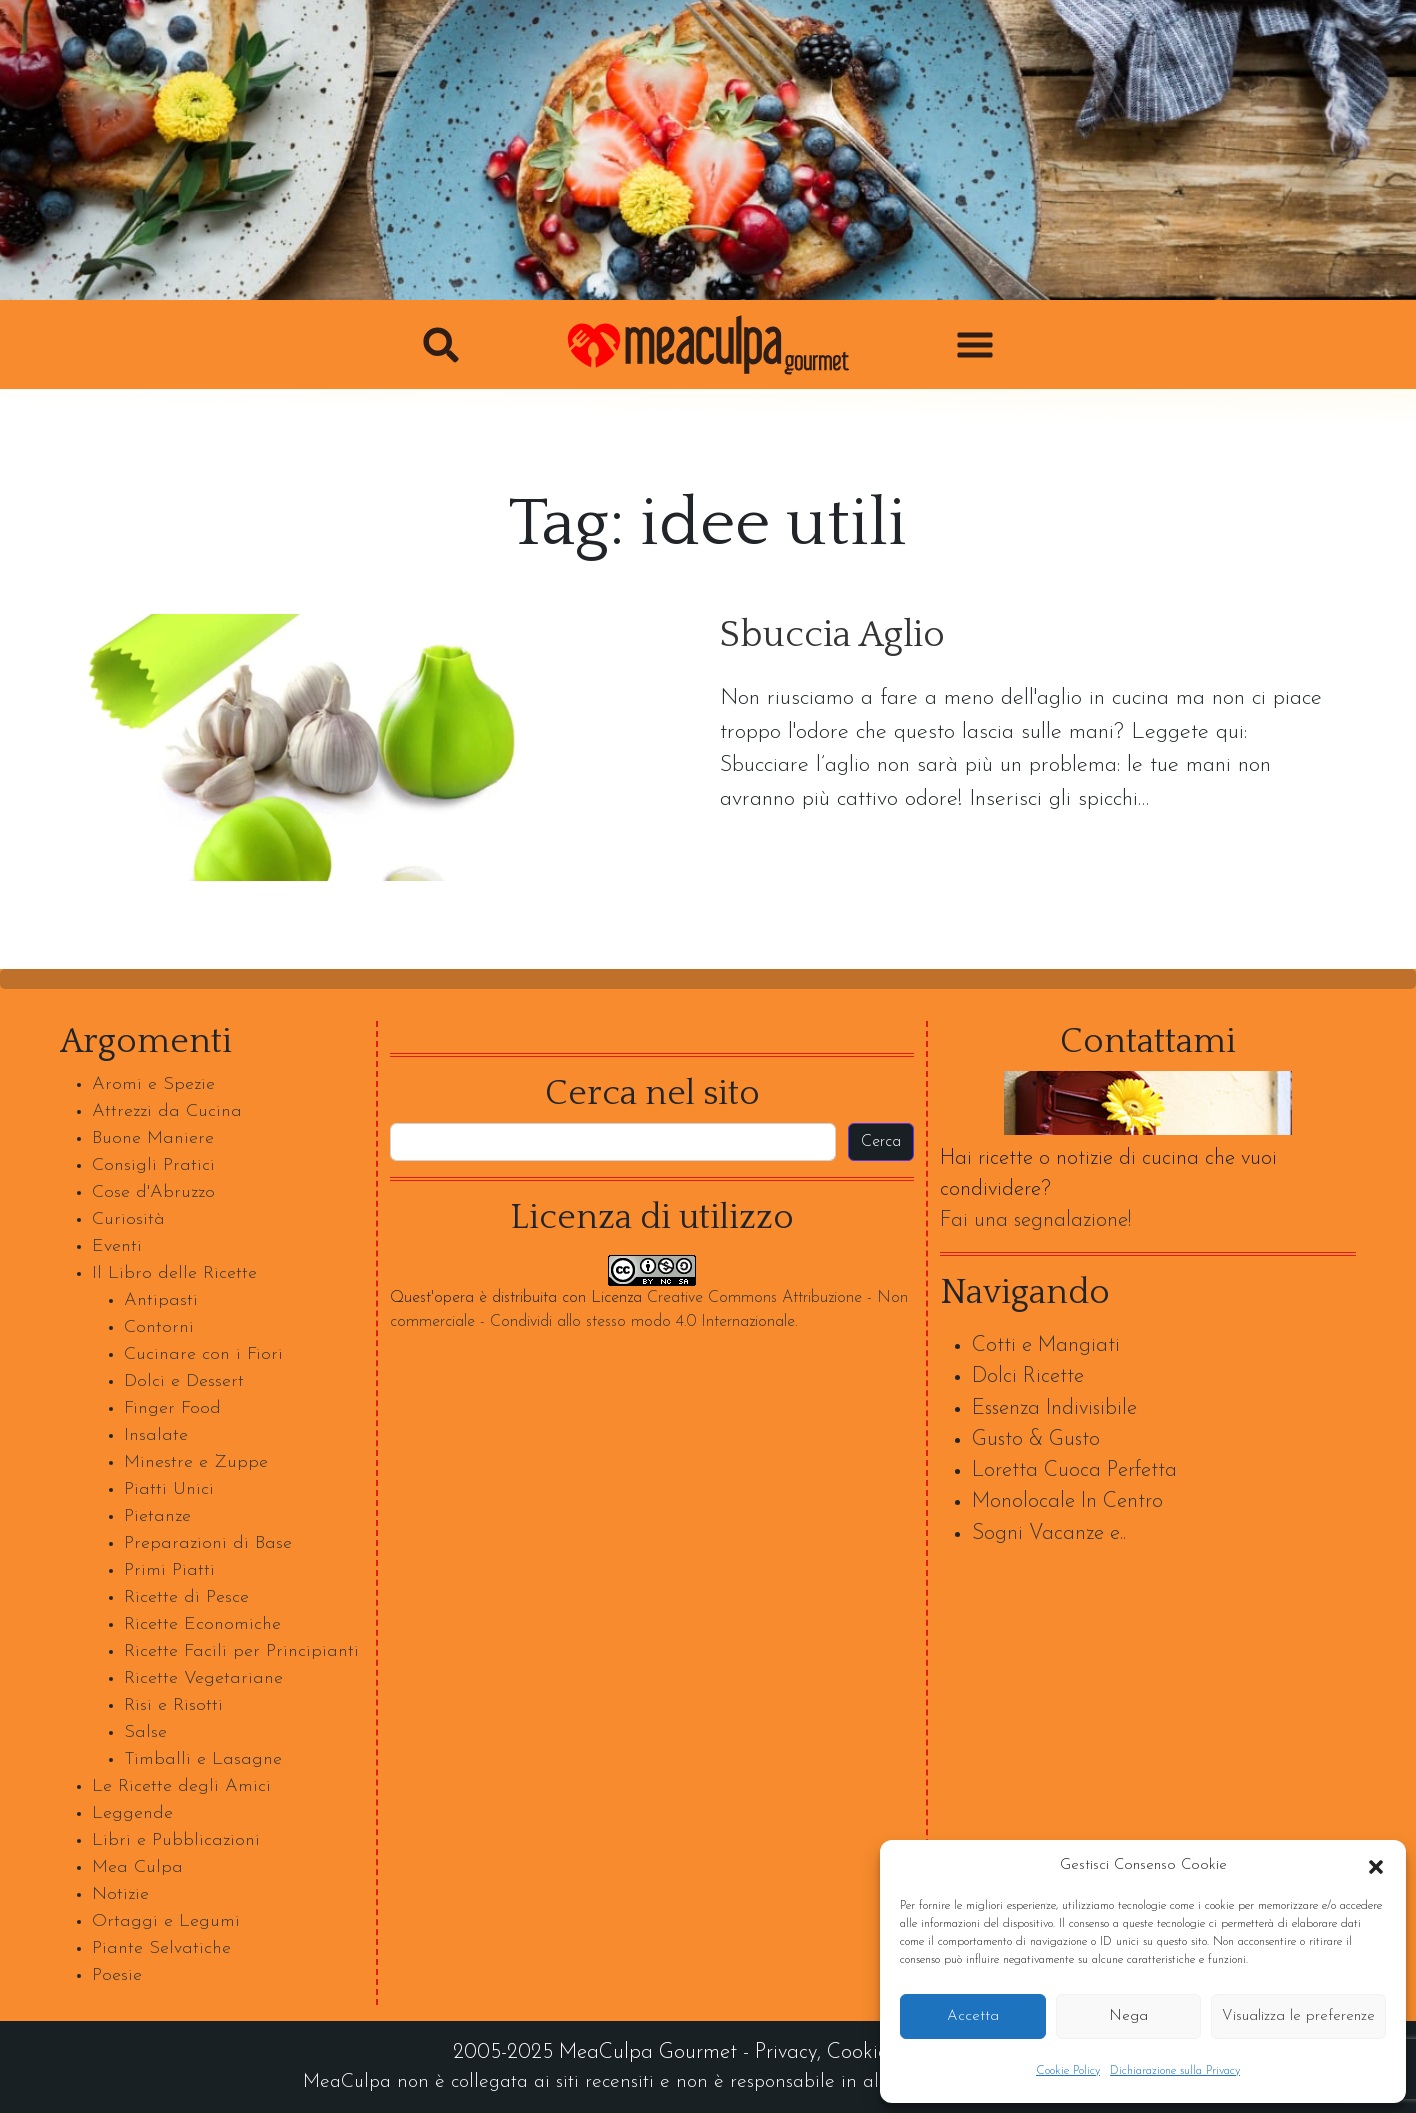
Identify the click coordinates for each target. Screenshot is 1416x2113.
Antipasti (161, 1300)
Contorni (159, 1327)
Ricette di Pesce (186, 1597)
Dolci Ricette (1028, 1376)
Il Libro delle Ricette (174, 1273)
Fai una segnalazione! (1035, 1220)
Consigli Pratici (153, 1165)
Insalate (156, 1435)
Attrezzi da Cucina (167, 1111)
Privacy (786, 2052)
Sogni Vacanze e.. (1049, 1533)
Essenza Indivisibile (1054, 1408)
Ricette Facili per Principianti (241, 1651)
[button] (1376, 1866)
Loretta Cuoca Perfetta (1074, 1470)
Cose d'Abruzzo (153, 1192)
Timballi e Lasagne (203, 1759)
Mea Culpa (137, 1867)
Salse (145, 1732)
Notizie (120, 1894)
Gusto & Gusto (1036, 1439)
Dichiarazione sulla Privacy (1175, 2071)
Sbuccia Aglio (832, 635)
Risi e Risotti (173, 1705)
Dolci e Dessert (184, 1381)
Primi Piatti (169, 1570)
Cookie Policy (1068, 2071)
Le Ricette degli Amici (181, 1786)
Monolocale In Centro (1067, 1501)
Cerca (881, 1142)
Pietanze (157, 1516)
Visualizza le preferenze (1298, 2016)
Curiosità (128, 1219)
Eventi (117, 1246)
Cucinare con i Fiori (203, 1354)
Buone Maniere (153, 1138)
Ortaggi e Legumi (166, 1921)
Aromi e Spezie (153, 1084)
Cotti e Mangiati (1046, 1345)
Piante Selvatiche (161, 1948)
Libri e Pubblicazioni (176, 1840)
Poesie (117, 1975)
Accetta (973, 2016)
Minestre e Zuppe (196, 1462)
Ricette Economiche (202, 1624)
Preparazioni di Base (208, 1543)
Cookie (857, 2052)
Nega (1128, 2016)
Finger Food (172, 1408)
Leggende (132, 1813)
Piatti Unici (169, 1489)
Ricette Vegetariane (203, 1678)
